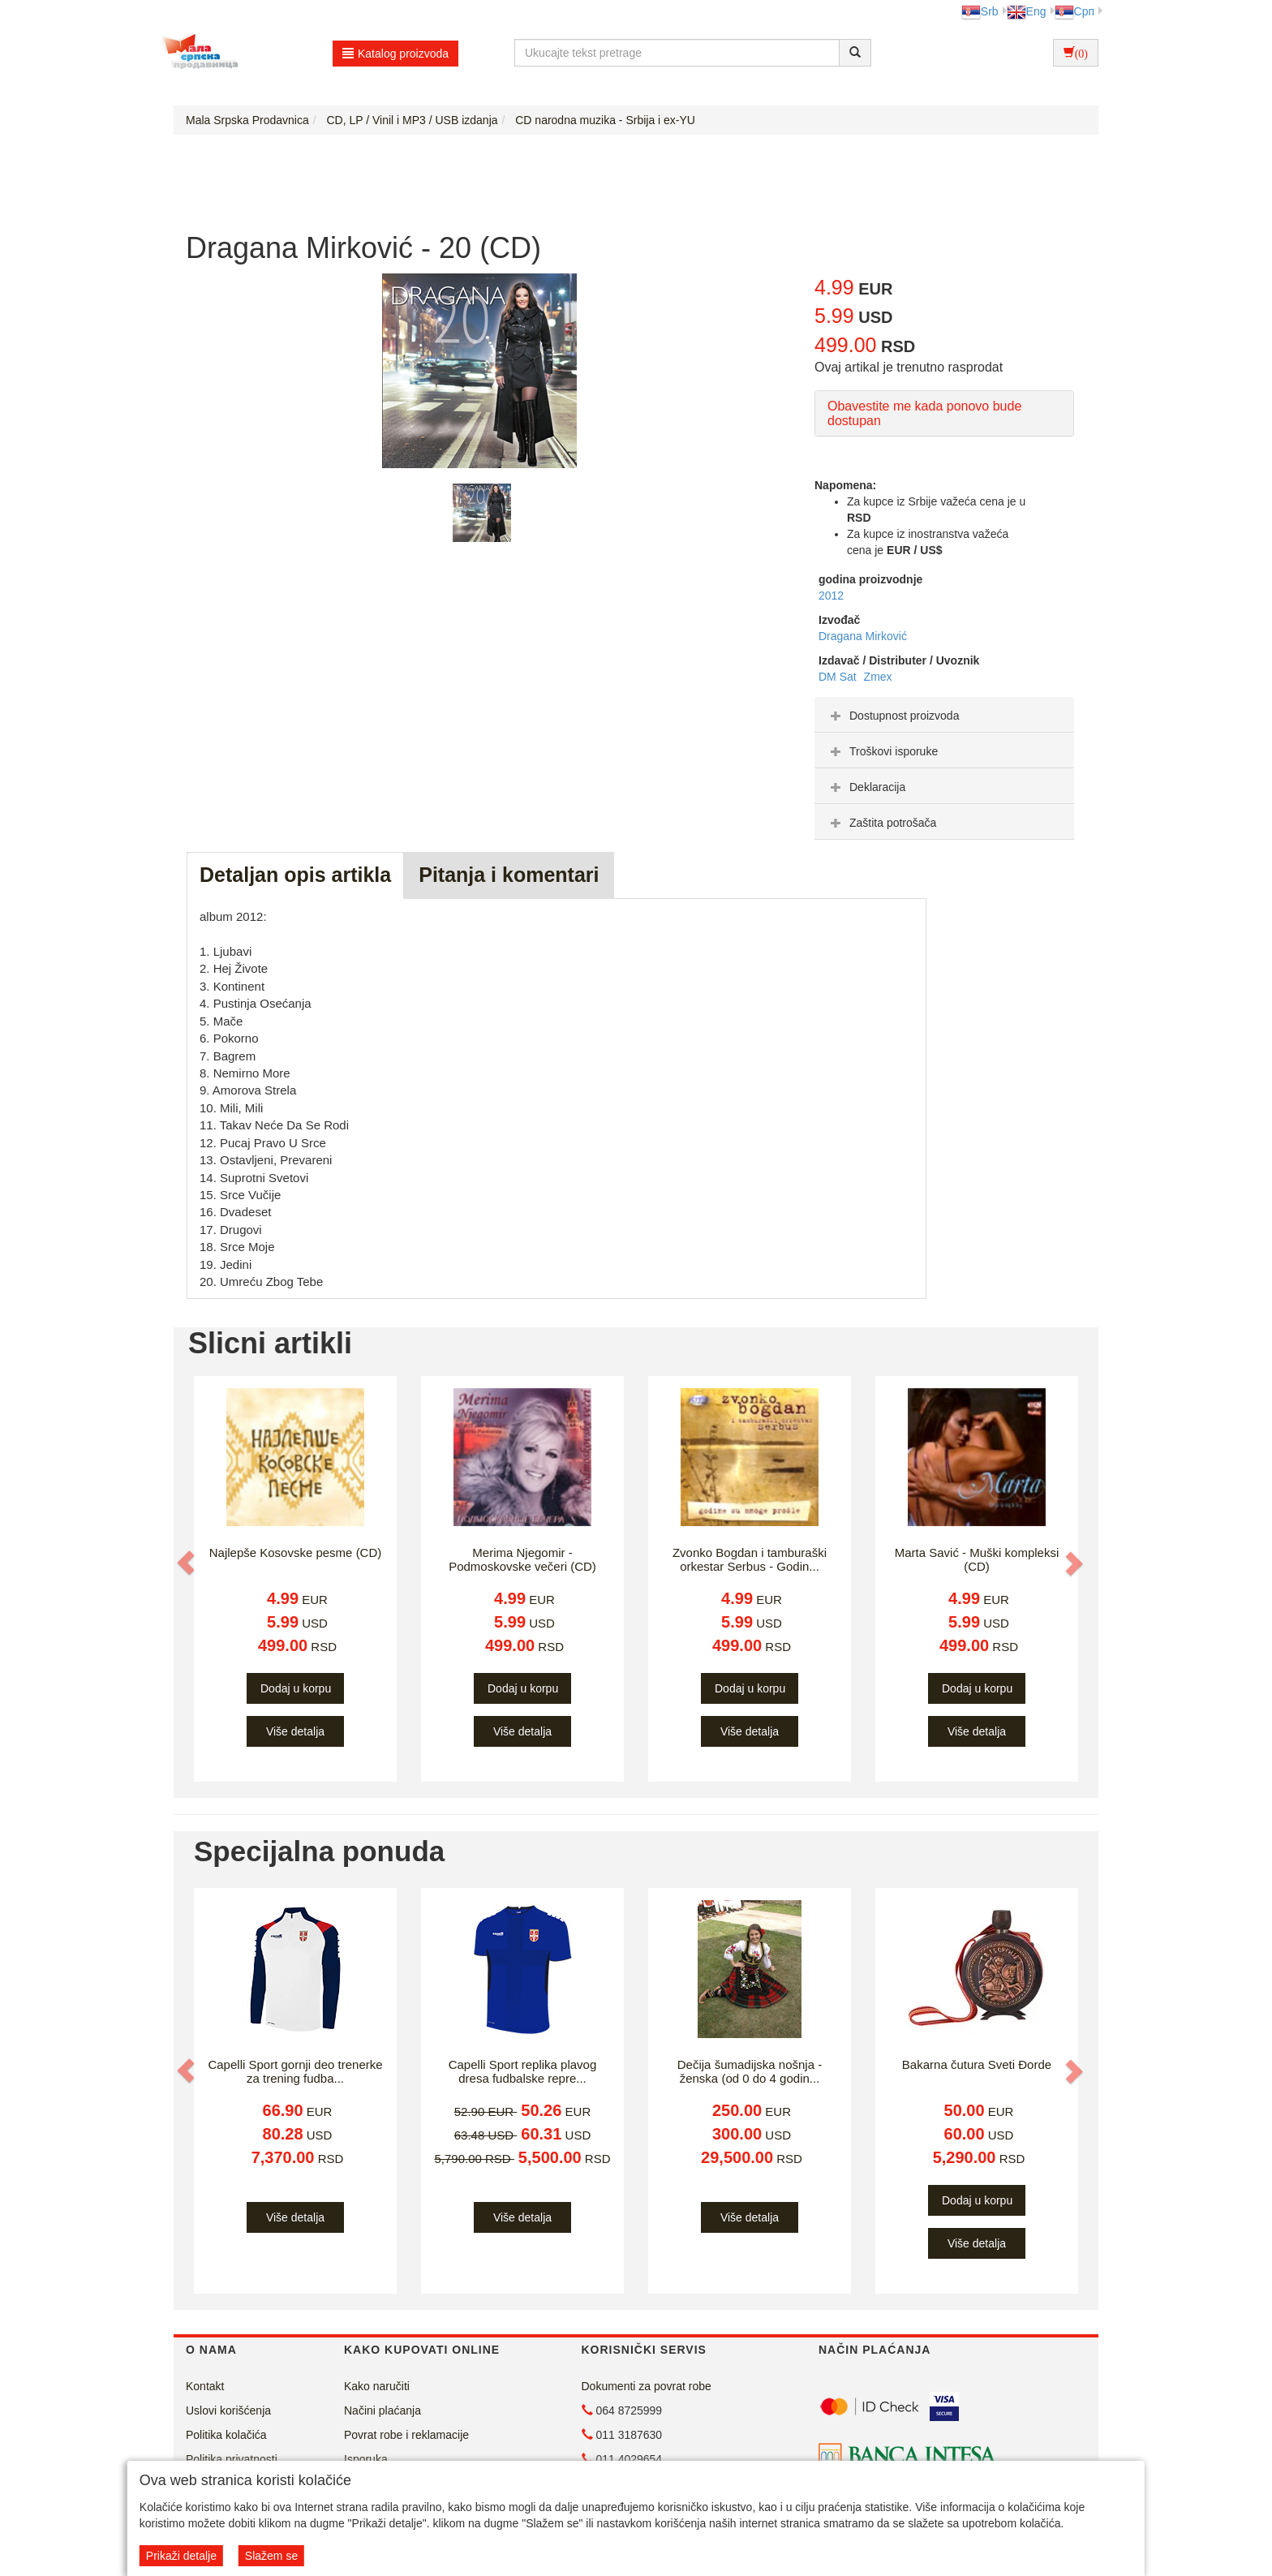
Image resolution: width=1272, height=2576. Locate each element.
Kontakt (205, 2386)
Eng (1026, 11)
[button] (187, 1562)
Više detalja (295, 1731)
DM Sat (839, 676)
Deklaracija (866, 787)
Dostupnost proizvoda (893, 715)
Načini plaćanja (382, 2410)
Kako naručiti (377, 2386)
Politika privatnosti (231, 2459)
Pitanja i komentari (509, 874)
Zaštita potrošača (881, 822)
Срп (1074, 11)
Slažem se (271, 2555)
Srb (980, 11)
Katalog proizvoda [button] (395, 53)
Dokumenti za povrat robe (646, 2386)
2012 (831, 595)
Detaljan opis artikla (295, 874)
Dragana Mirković (863, 636)
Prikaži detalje (181, 2555)
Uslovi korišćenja (228, 2410)
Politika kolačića (226, 2434)
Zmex (878, 676)
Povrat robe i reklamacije (406, 2434)
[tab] (944, 715)
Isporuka (366, 2459)
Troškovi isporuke (882, 751)
